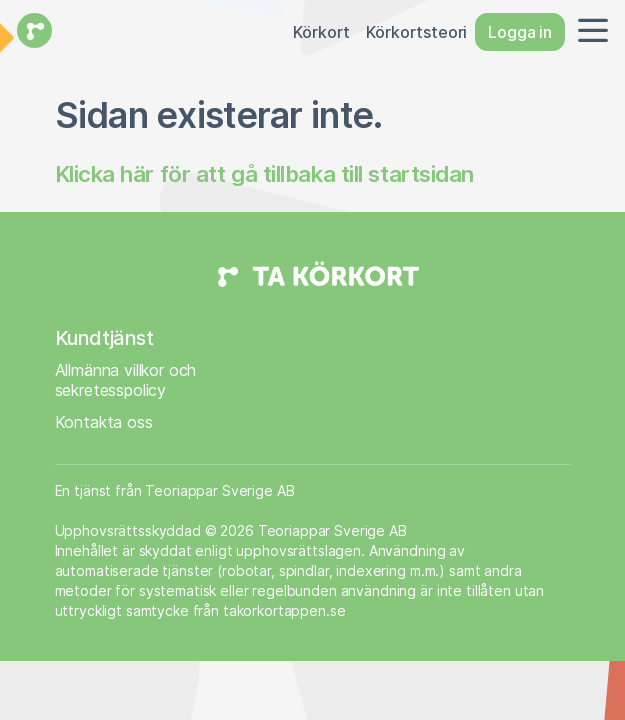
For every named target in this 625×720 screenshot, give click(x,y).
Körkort (321, 32)
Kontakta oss (104, 422)
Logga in (520, 32)
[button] (589, 32)
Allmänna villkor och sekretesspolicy (126, 380)
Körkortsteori (416, 32)
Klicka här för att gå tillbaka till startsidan (265, 173)
